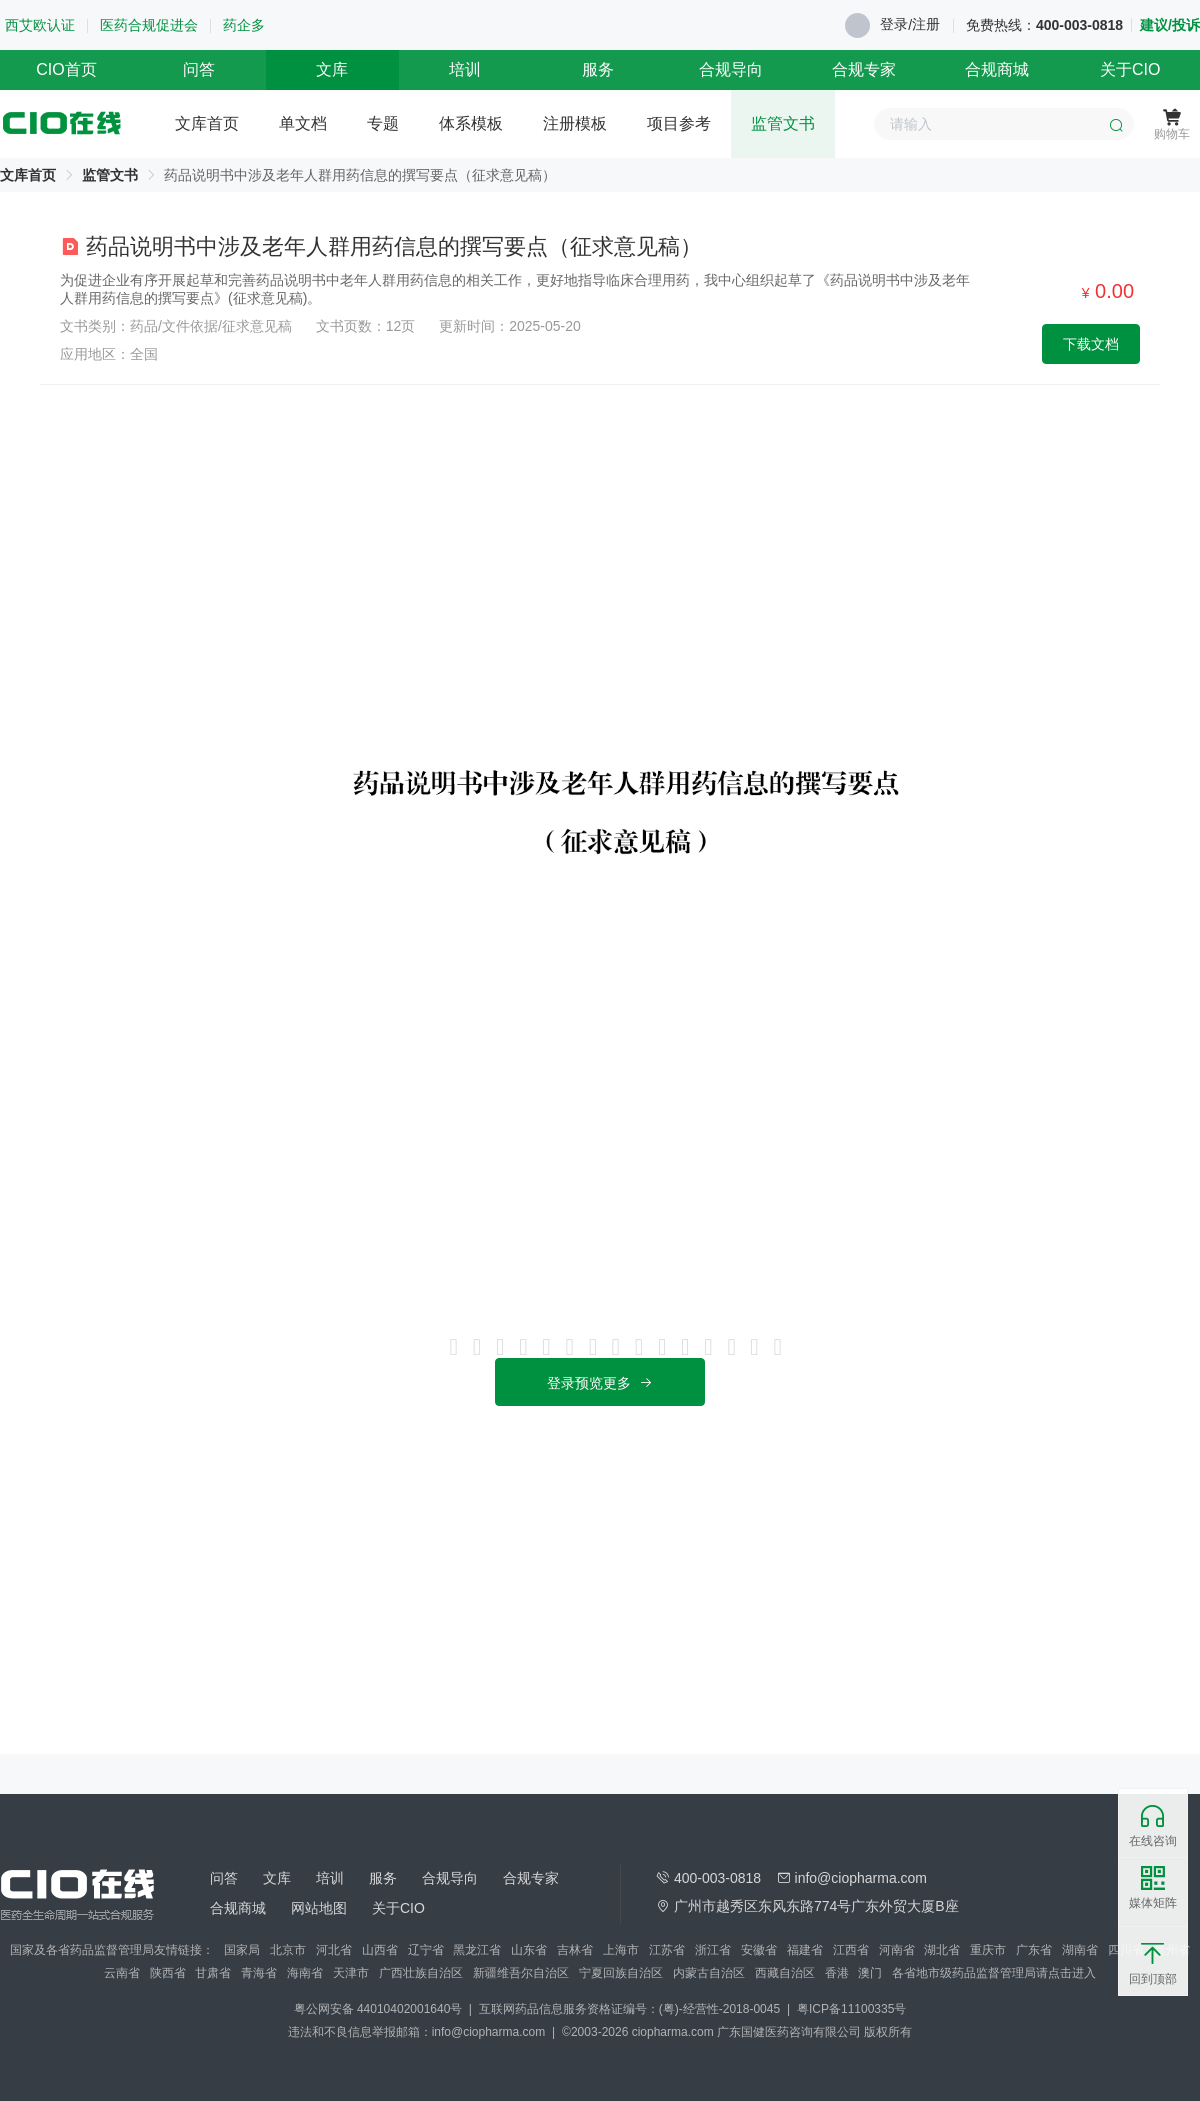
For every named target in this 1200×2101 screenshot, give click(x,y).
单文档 (303, 123)
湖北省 (942, 1950)
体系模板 (471, 123)
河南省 (897, 1950)
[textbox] (1004, 124)
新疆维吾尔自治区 (521, 1973)
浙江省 (713, 1950)
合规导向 (731, 69)
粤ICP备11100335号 (851, 2009)
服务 (598, 69)
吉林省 (575, 1950)
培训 (465, 69)
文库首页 (207, 123)
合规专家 (864, 69)
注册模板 (575, 123)
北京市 (288, 1950)
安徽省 (759, 1950)
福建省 (805, 1950)
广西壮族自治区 (421, 1973)
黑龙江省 (477, 1950)
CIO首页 (66, 69)
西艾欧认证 (40, 25)
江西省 (851, 1950)
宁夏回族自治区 (621, 1973)
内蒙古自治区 (709, 1973)
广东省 (1034, 1950)
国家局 (242, 1950)
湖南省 (1080, 1950)
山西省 (380, 1950)
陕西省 (168, 1973)
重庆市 (988, 1950)
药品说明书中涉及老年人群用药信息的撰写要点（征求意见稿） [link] (360, 175)
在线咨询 (1153, 1826)
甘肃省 (213, 1973)
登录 (894, 24)
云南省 (122, 1973)
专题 (383, 123)
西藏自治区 (785, 1973)
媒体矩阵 (1153, 1888)
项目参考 (679, 123)
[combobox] (1004, 124)
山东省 (529, 1950)
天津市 (351, 1973)
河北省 (334, 1950)
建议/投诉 (1170, 25)
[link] (28, 175)
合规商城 (997, 69)
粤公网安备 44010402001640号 (380, 2009)
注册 (926, 24)
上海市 (621, 1950)
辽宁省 (426, 1950)
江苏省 (667, 1950)
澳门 (870, 1973)
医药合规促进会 (149, 25)
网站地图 (319, 1908)
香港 (837, 1973)
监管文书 (783, 123)
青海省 (259, 1973)
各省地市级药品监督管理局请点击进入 (994, 1973)
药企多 (244, 25)
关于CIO (1130, 69)
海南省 (305, 1973)
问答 (199, 69)
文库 (332, 69)
